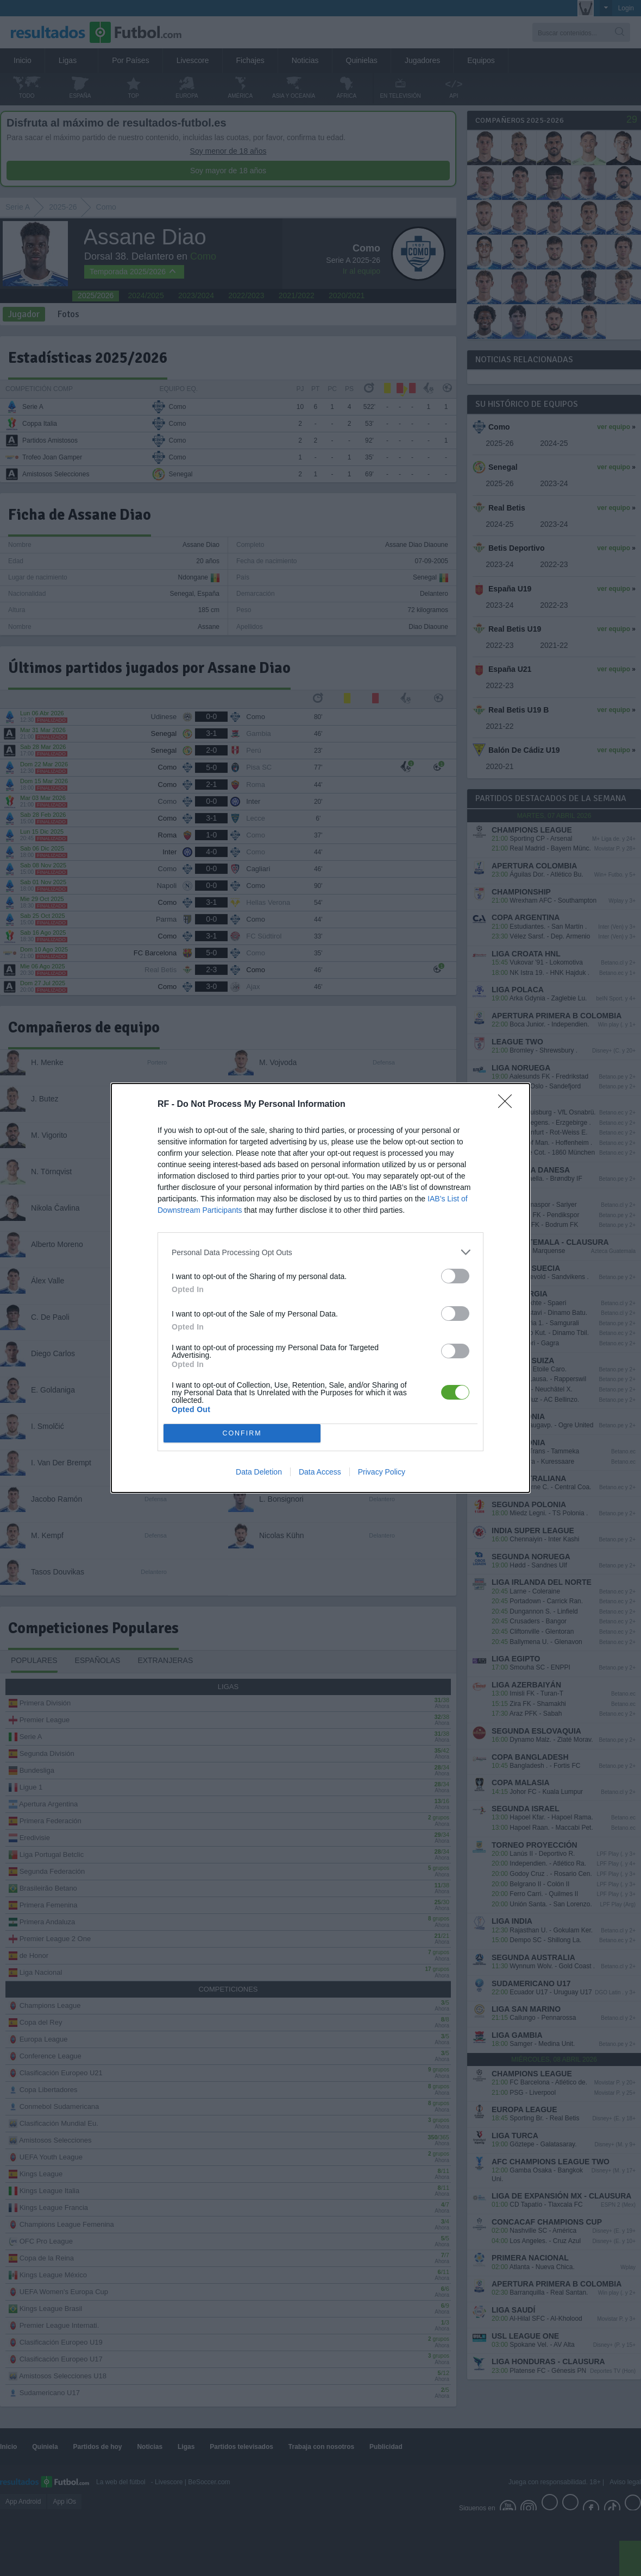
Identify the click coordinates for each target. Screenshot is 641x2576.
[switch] (455, 1276)
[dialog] (320, 1288)
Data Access (320, 1471)
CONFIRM (242, 1433)
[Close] (508, 1104)
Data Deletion (259, 1471)
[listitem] (320, 1252)
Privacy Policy (381, 1471)
